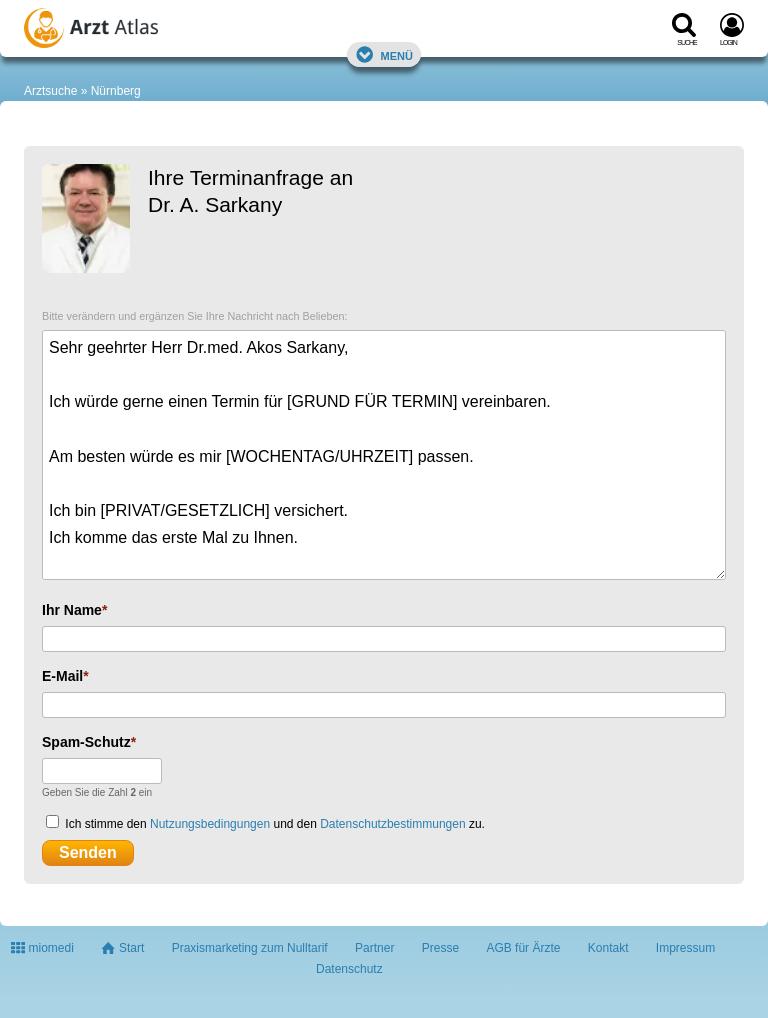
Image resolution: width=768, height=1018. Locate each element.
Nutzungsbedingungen (210, 824)
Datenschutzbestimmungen (392, 824)
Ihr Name (72, 610)
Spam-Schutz (86, 742)
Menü (384, 54)
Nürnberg (116, 91)
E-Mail (62, 676)
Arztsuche (50, 91)
